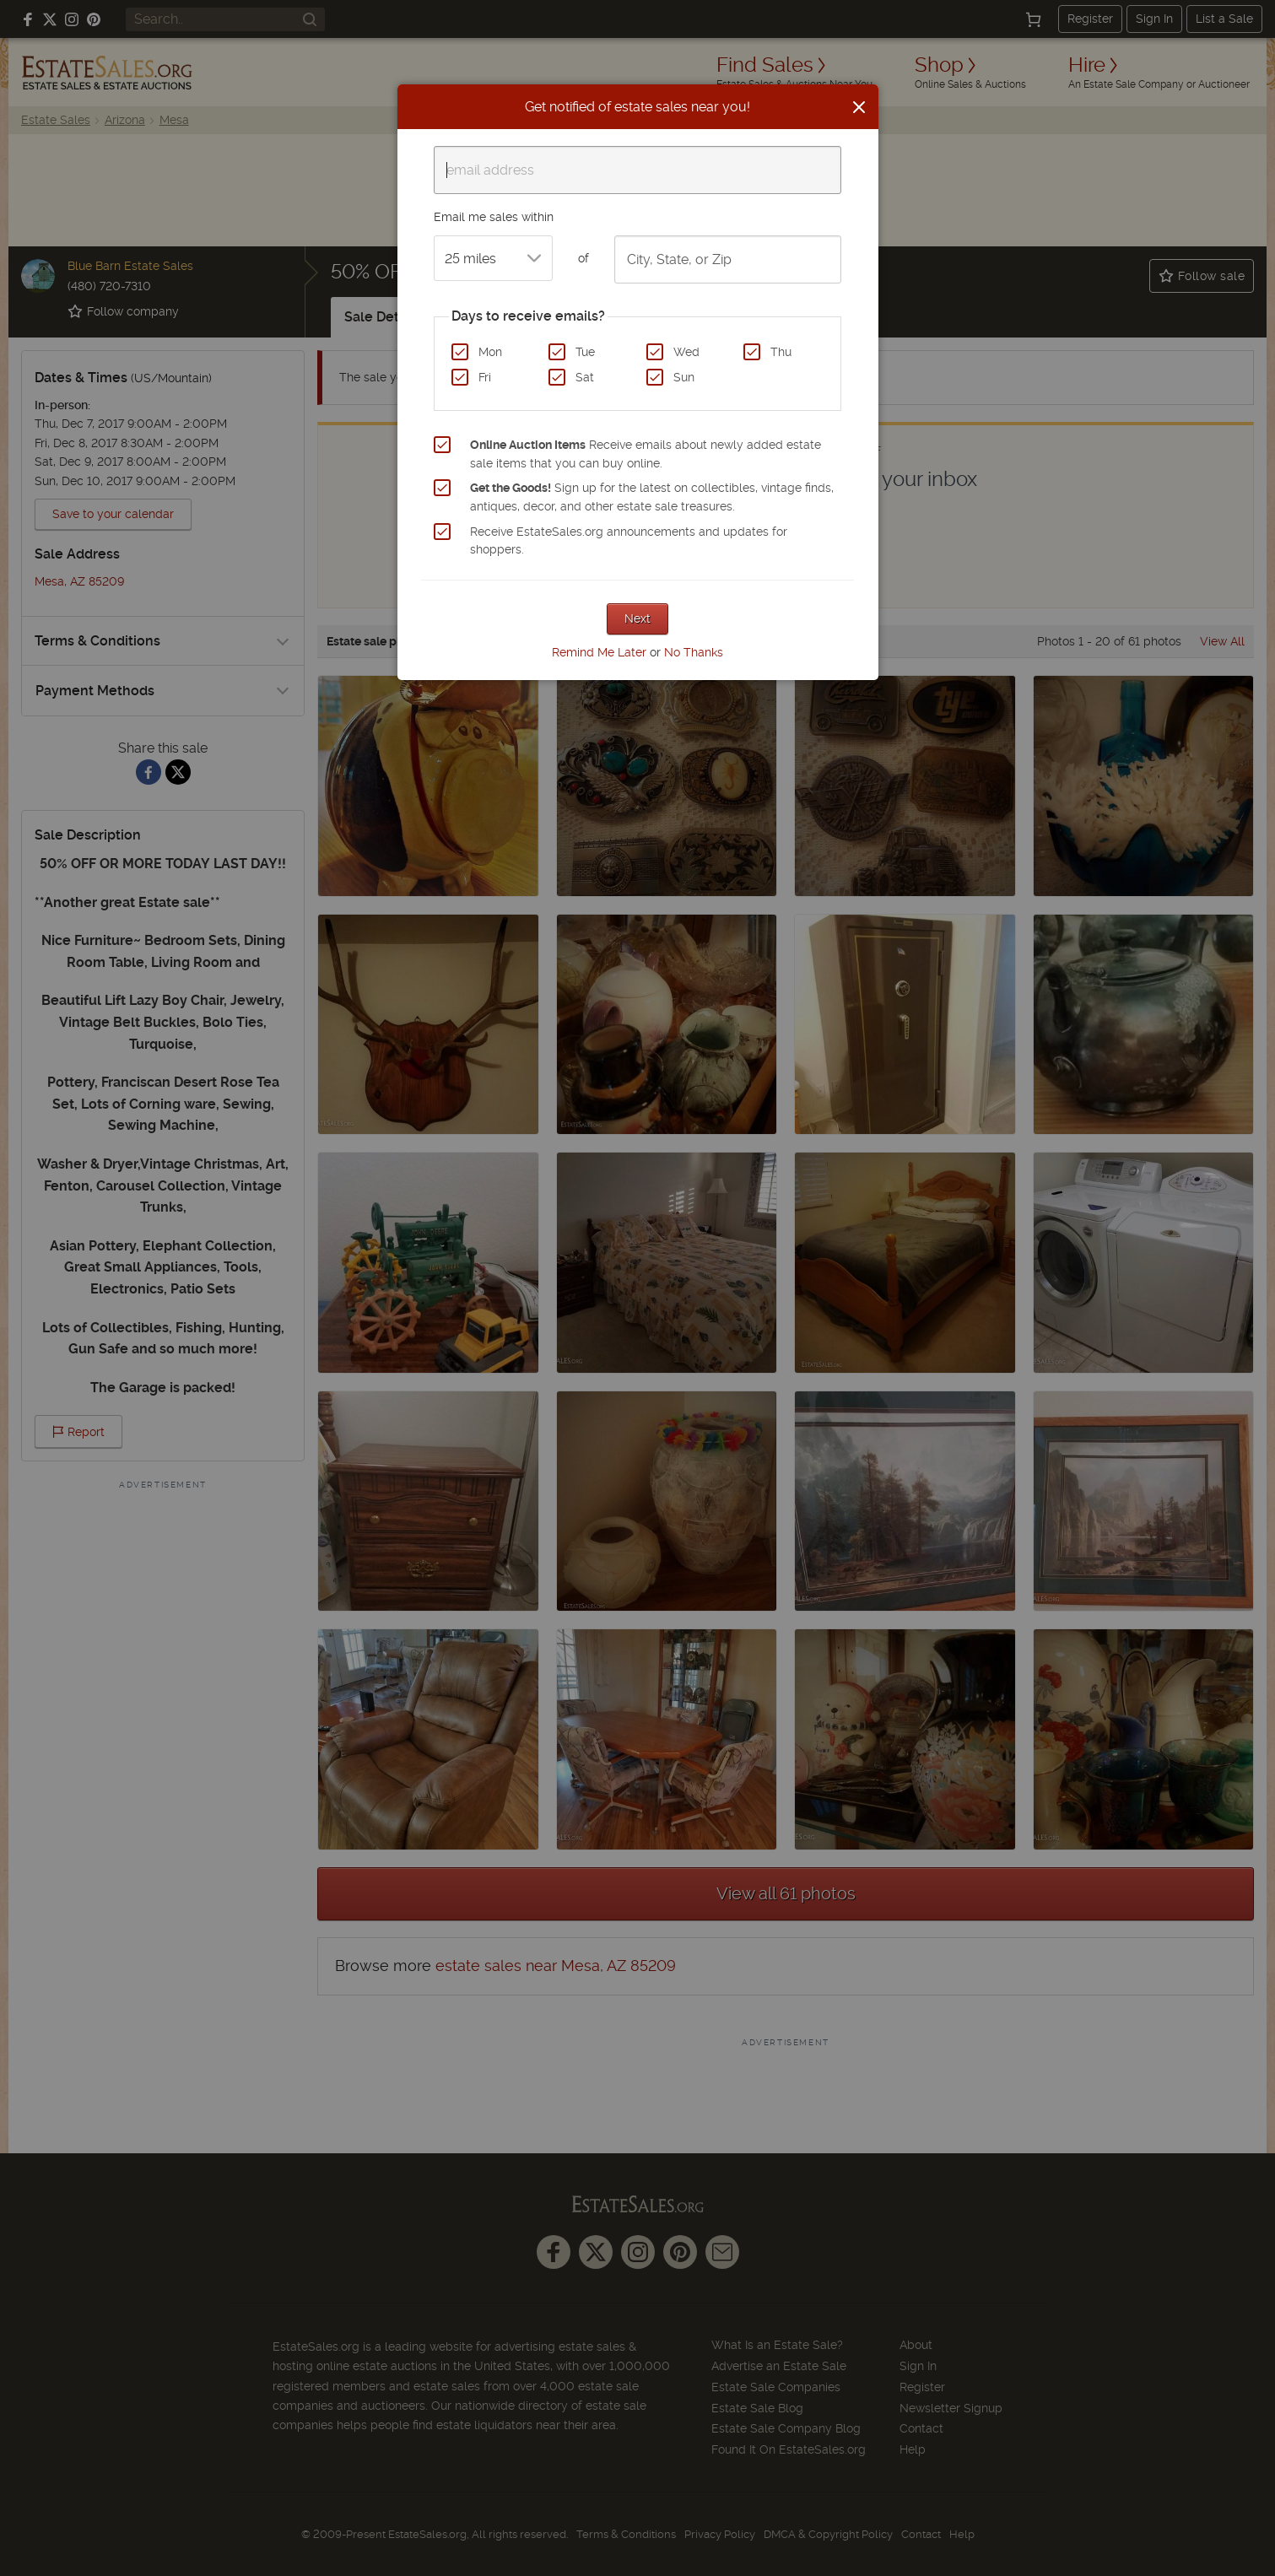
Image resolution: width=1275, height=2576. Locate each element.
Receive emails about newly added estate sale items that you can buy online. (645, 454)
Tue (585, 352)
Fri (484, 377)
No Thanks (693, 652)
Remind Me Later (599, 652)
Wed (686, 352)
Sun (683, 377)
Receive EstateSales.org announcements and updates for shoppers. (628, 541)
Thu (780, 352)
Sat (584, 377)
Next (637, 618)
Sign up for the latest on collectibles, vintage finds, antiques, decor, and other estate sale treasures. (652, 497)
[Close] (859, 107)
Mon (490, 352)
